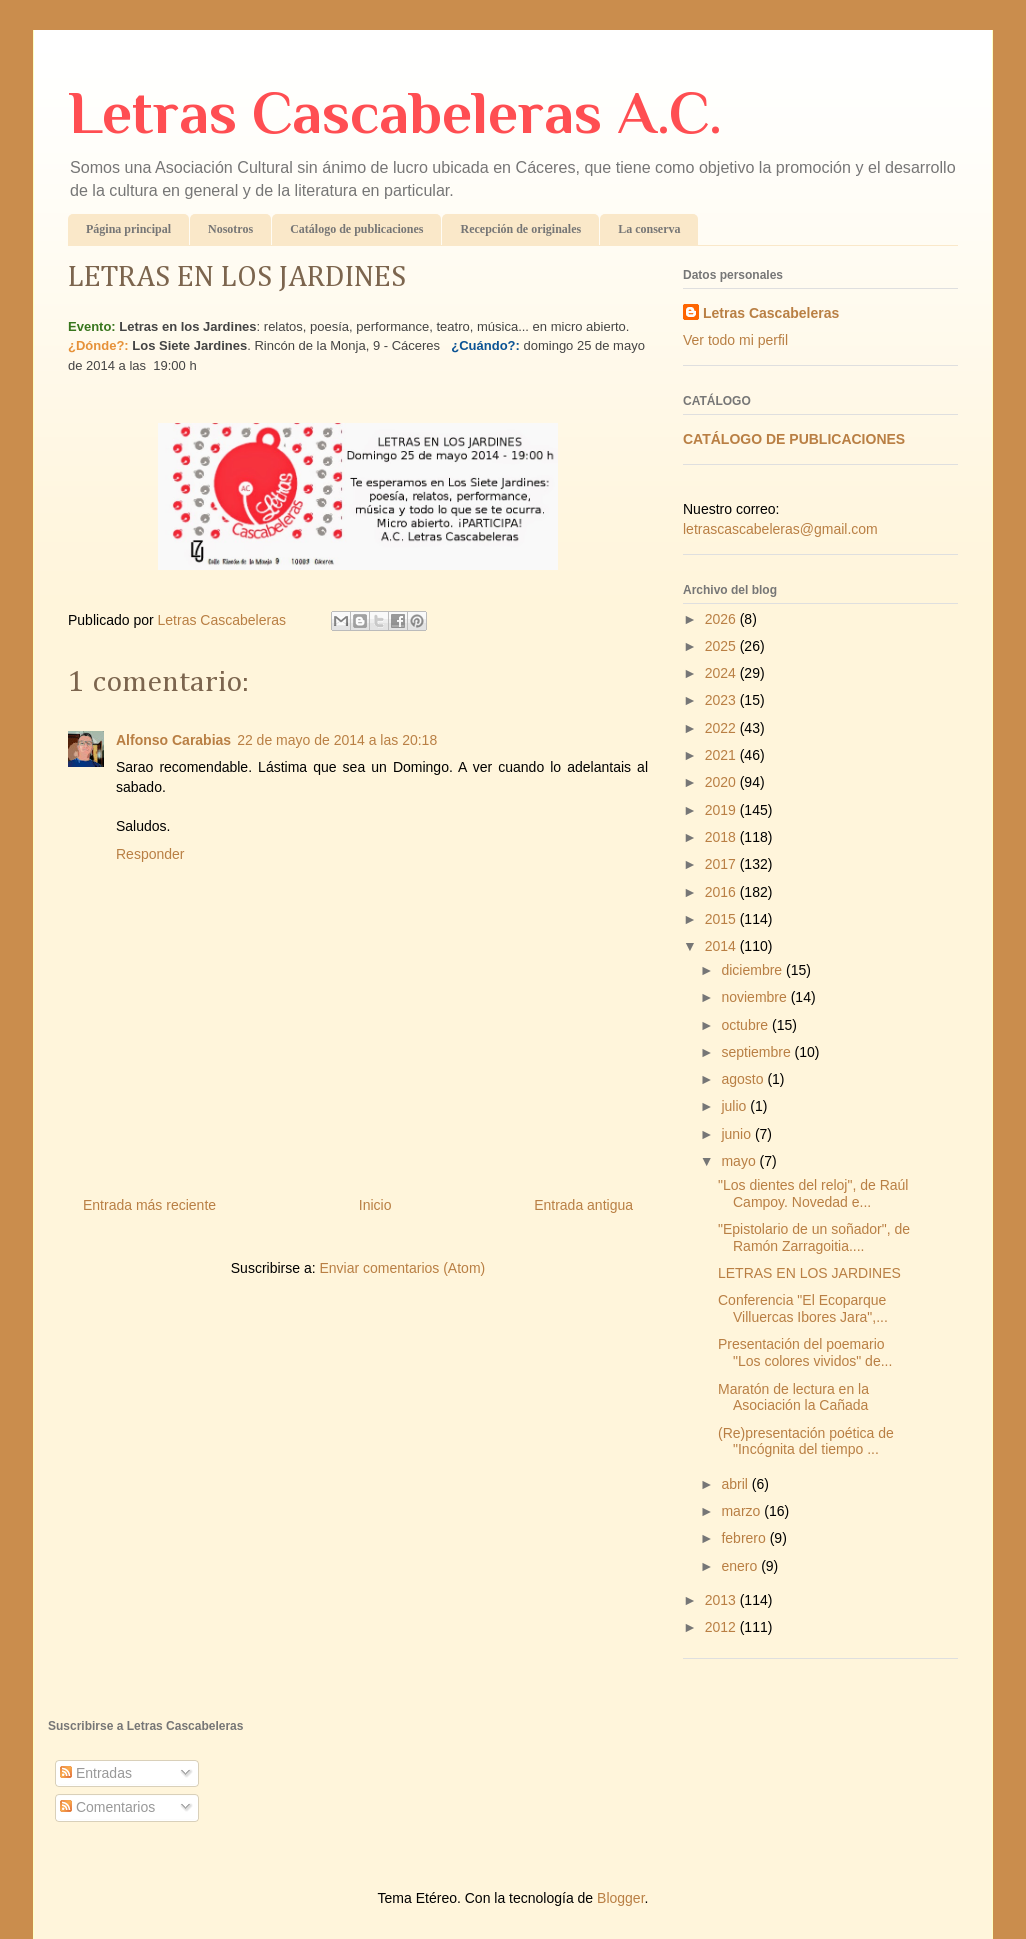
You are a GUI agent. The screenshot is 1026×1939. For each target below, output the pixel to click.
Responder (150, 854)
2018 (722, 837)
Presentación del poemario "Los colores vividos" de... (805, 1352)
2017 (722, 864)
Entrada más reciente (149, 1205)
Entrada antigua (583, 1205)
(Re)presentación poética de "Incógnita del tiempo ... (806, 1441)
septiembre (757, 1052)
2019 (722, 810)
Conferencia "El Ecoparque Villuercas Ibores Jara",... (803, 1308)
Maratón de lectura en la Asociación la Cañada (793, 1397)
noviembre (755, 997)
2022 (722, 728)
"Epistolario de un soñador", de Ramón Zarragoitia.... (814, 1237)
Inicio (375, 1205)
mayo (740, 1161)
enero (741, 1566)
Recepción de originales (520, 229)
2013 (722, 1600)
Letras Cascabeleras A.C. (395, 112)
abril (736, 1484)
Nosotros (230, 229)
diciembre (753, 970)
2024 (722, 673)
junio (737, 1134)
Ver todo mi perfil (735, 340)
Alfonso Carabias (173, 740)
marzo (742, 1511)
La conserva (649, 229)
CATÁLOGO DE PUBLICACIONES (794, 439)
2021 (722, 755)
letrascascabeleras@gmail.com (780, 529)
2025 (722, 646)
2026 (722, 619)
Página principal (128, 229)
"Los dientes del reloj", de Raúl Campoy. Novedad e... (813, 1193)
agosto (744, 1079)
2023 (722, 700)
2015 (722, 919)
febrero (745, 1538)
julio (735, 1106)
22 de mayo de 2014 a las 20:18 (337, 740)
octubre (746, 1025)
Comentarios (107, 1807)
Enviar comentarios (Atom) (402, 1268)
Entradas (96, 1773)
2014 (722, 946)
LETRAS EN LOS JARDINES (809, 1273)
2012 (722, 1627)
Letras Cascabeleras (771, 313)
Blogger (620, 1898)
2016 (722, 892)
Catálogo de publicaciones (356, 229)
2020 (722, 782)
